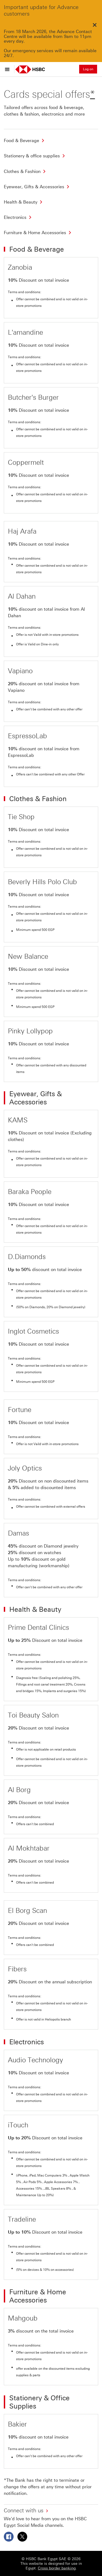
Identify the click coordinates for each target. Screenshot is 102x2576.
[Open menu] (8, 69)
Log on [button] (88, 69)
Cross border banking (57, 2568)
